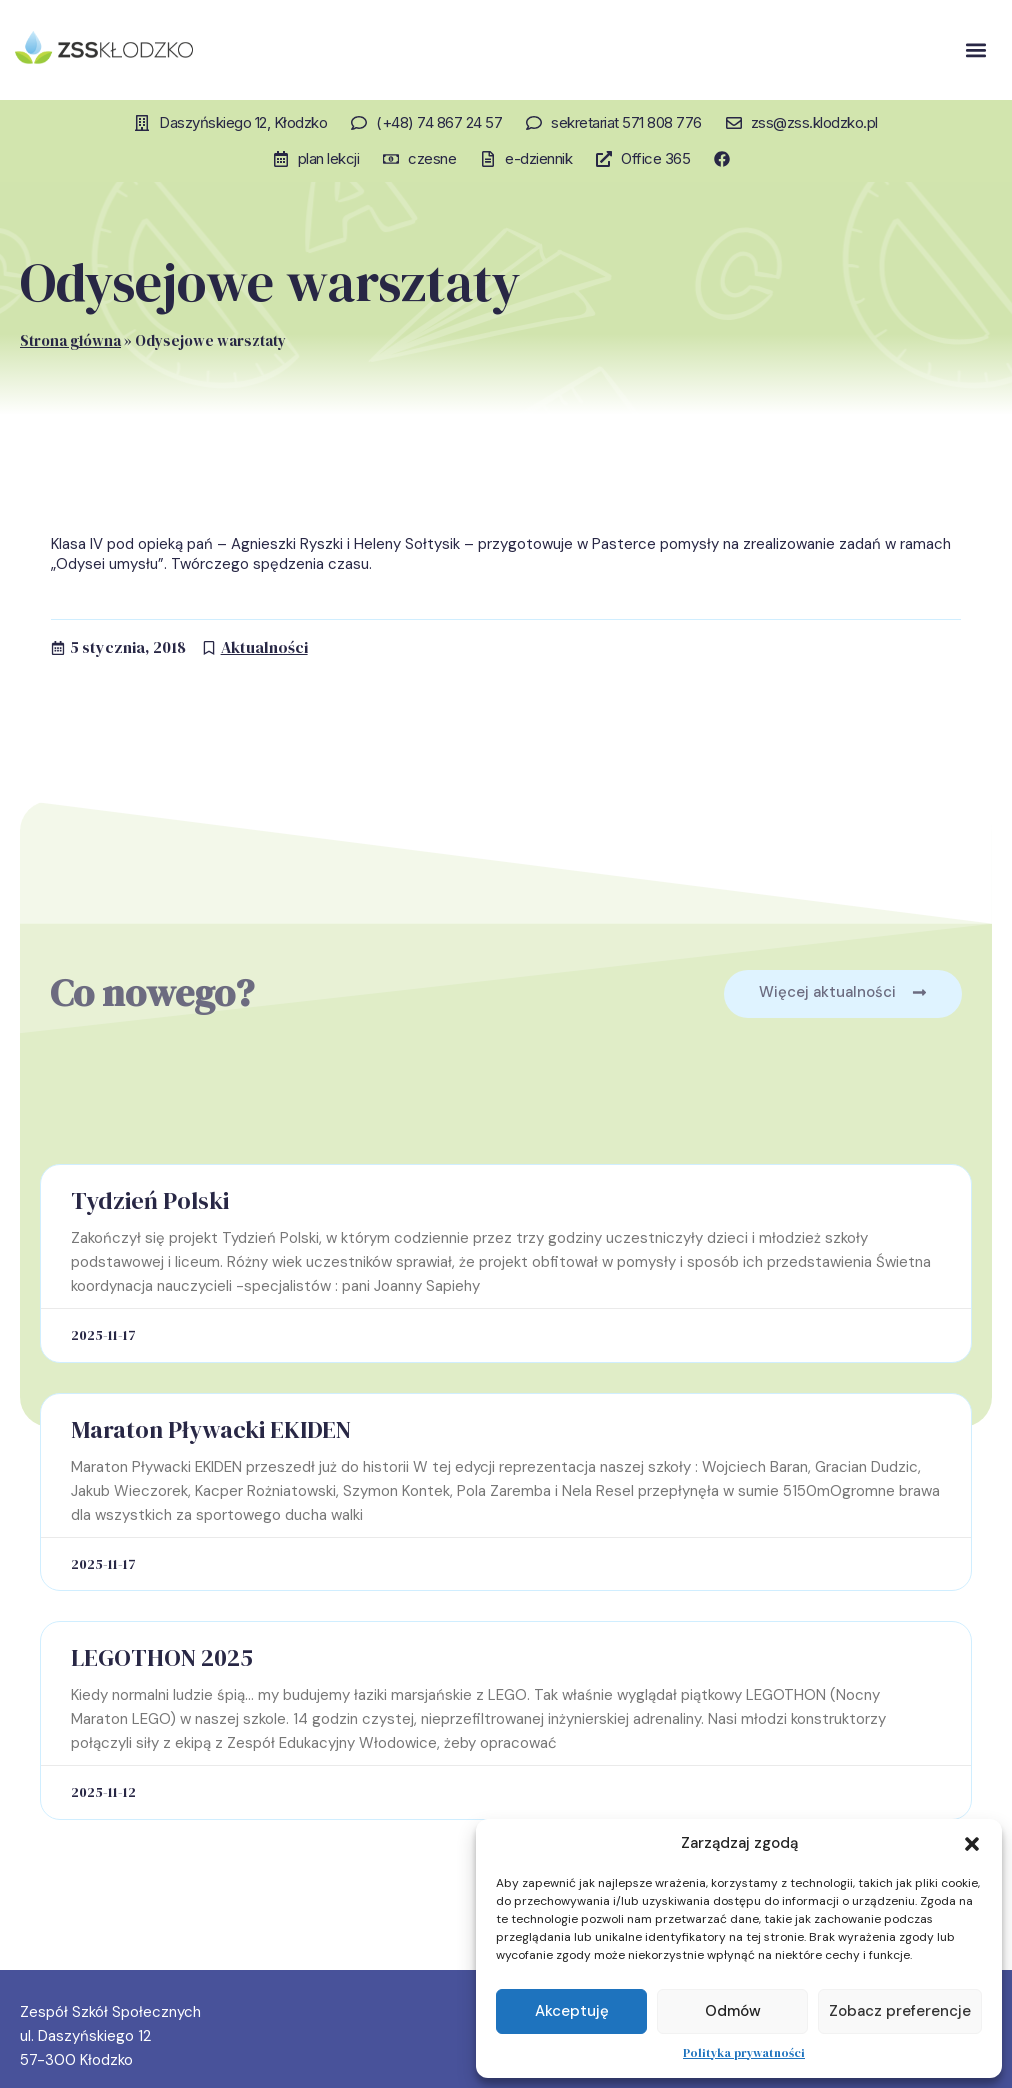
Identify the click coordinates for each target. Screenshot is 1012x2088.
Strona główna (70, 340)
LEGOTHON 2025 (162, 1657)
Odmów (733, 2011)
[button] (972, 1844)
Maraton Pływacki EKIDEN (211, 1429)
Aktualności (264, 647)
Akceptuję (572, 2011)
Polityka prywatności (744, 2053)
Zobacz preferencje (900, 2011)
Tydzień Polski (150, 1200)
